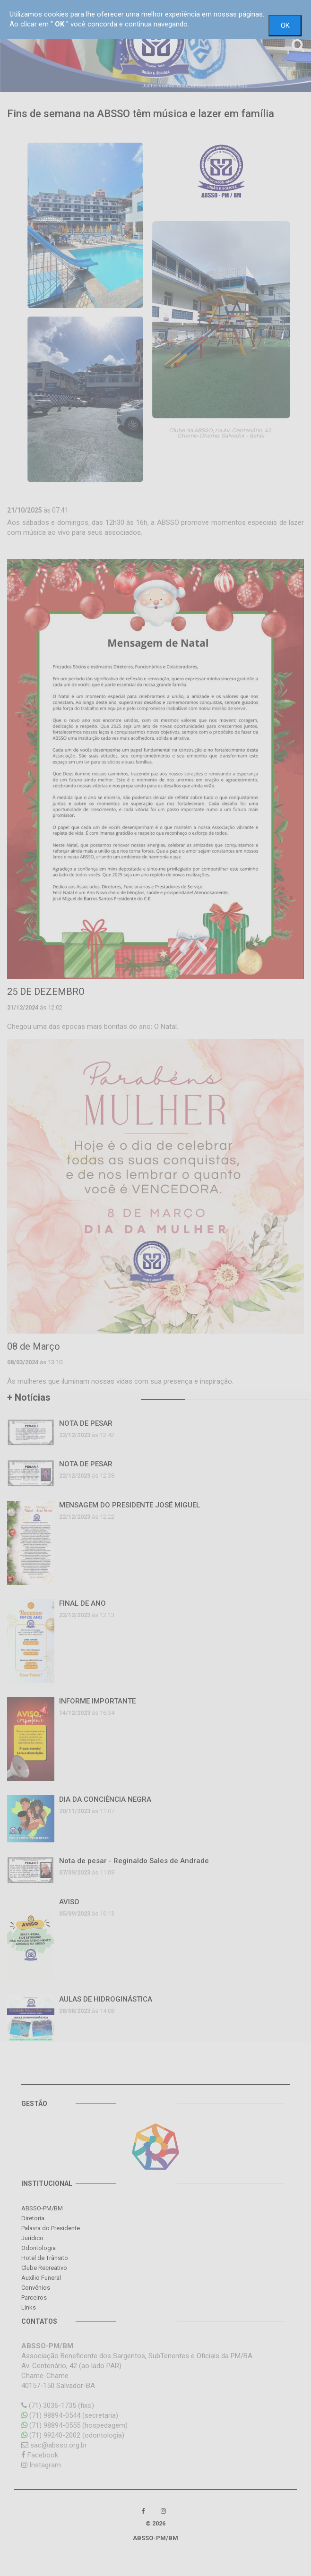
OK (285, 25)
